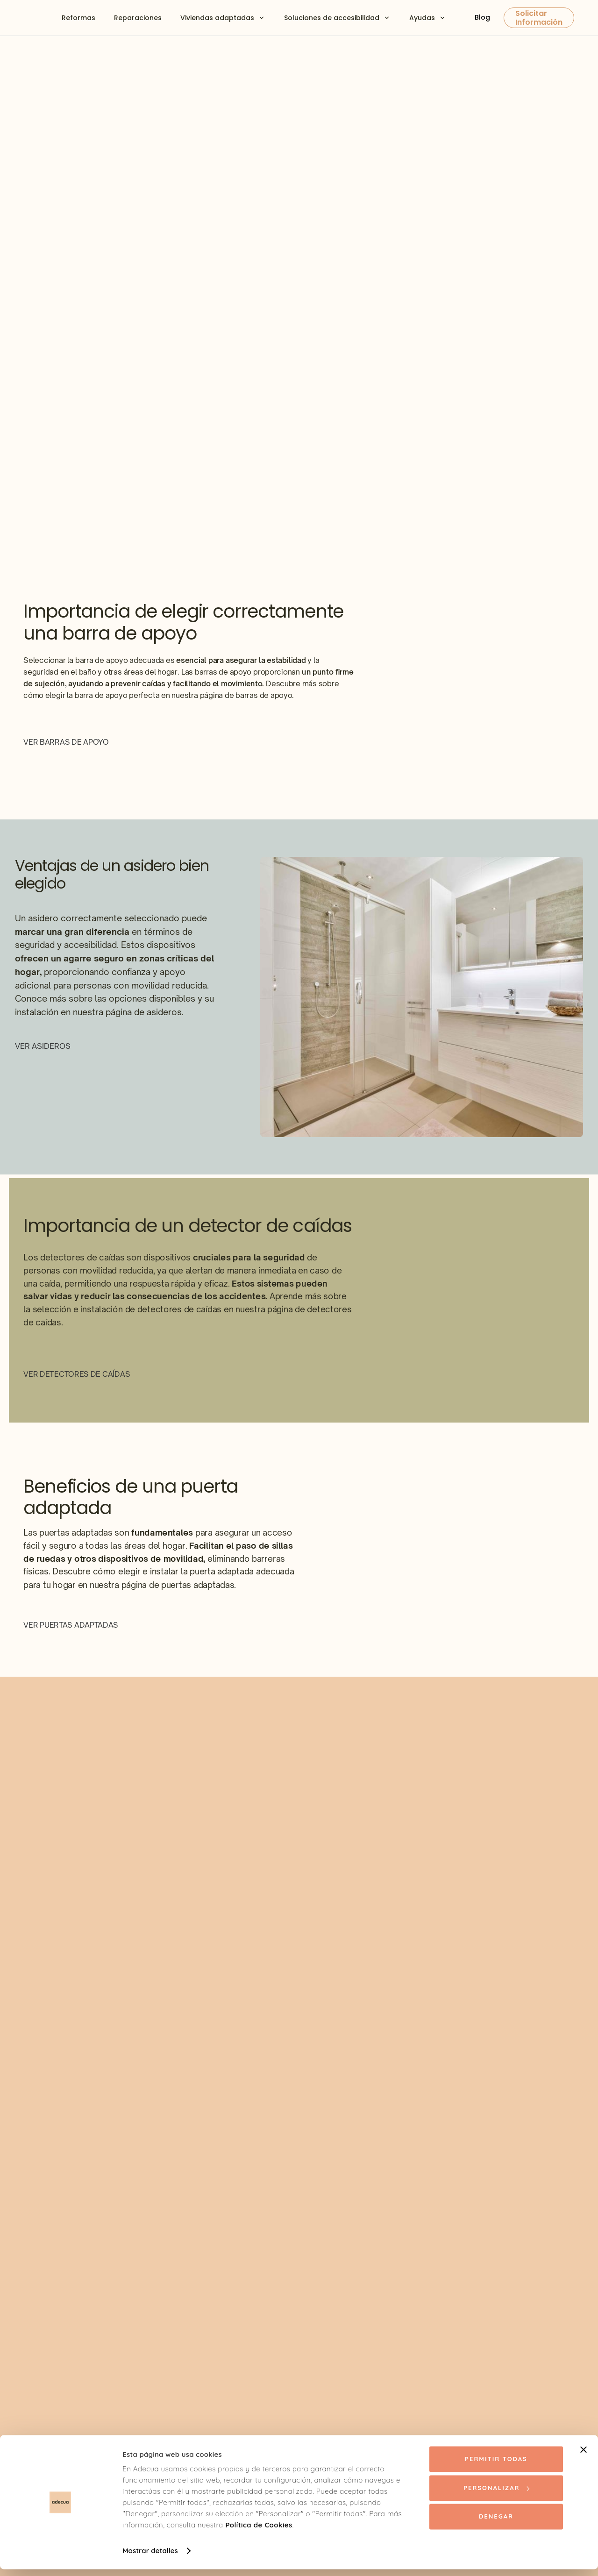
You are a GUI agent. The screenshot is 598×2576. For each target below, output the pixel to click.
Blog (482, 17)
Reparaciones (138, 17)
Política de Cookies (258, 2531)
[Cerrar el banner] (583, 2456)
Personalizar (496, 2494)
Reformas (78, 17)
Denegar (496, 2523)
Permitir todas (496, 2465)
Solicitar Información (538, 18)
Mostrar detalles (150, 2557)
